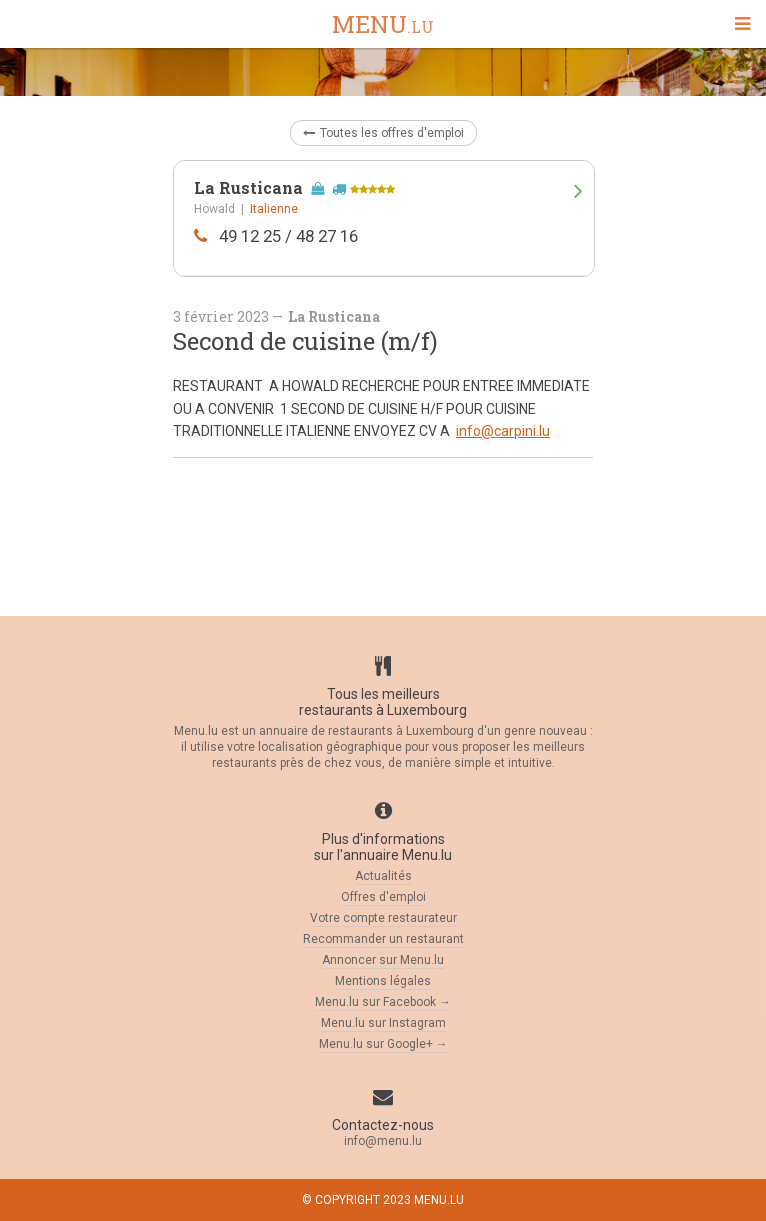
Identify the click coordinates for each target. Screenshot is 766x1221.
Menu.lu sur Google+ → (383, 1044)
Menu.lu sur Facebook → (383, 1002)
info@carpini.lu (503, 431)
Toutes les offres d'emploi (383, 133)
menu (383, 25)
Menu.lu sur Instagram (383, 1023)
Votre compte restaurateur (383, 918)
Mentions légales (383, 981)
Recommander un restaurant (383, 939)
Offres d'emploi (383, 897)
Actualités (383, 876)
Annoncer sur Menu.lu (383, 960)
